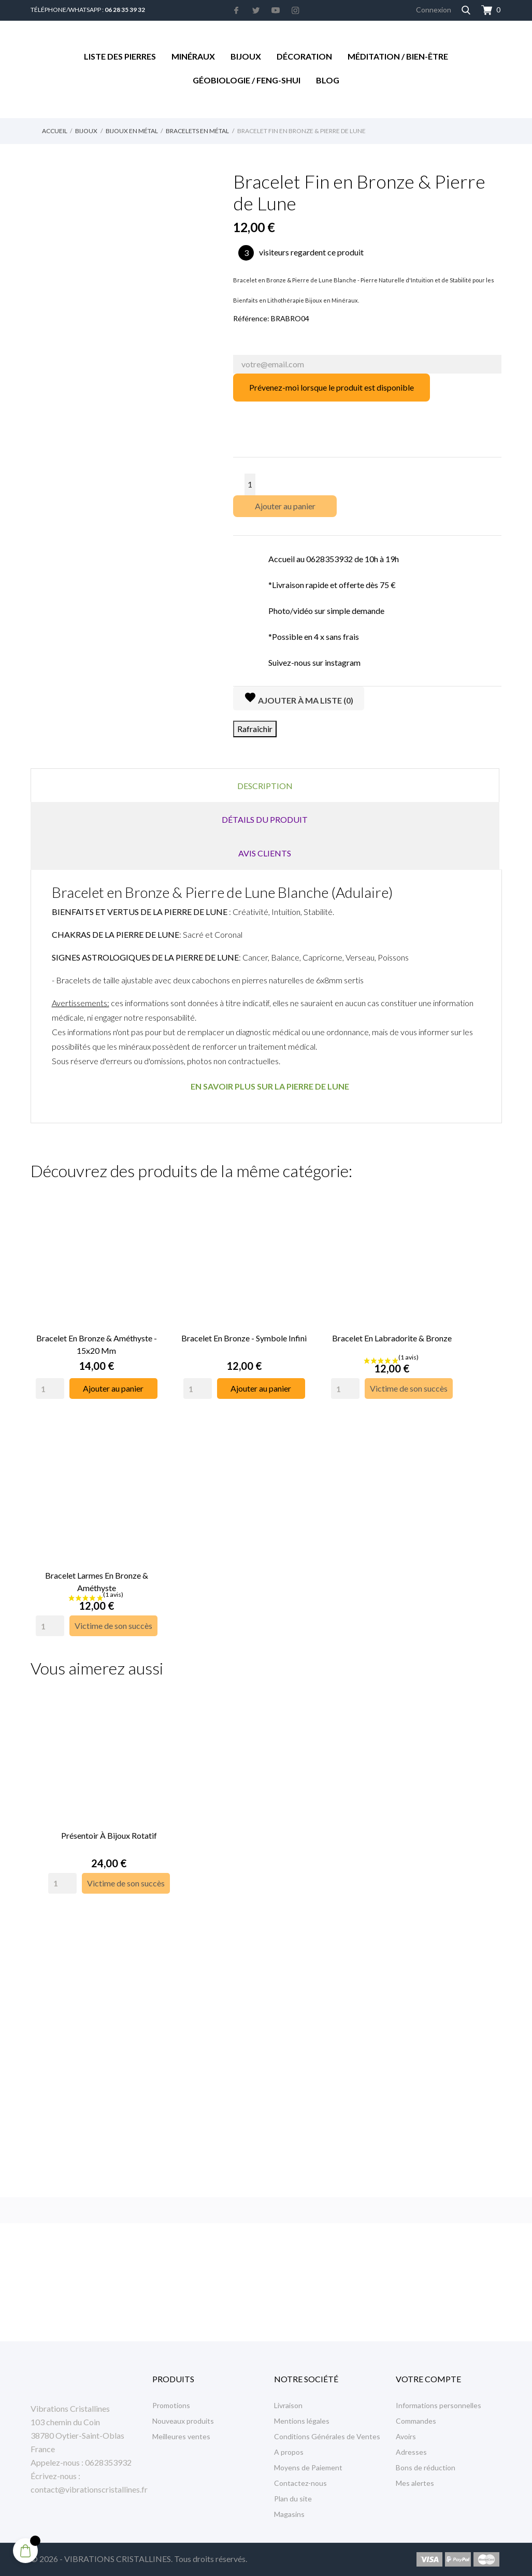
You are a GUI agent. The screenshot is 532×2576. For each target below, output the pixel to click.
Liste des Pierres (120, 56)
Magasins (289, 2514)
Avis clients (264, 853)
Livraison (288, 2405)
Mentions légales (301, 2420)
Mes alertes (415, 2483)
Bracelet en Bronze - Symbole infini (244, 1332)
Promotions (171, 2405)
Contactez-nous (300, 2483)
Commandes (416, 2420)
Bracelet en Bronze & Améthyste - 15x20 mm (96, 1338)
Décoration (304, 56)
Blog (327, 80)
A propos (289, 2452)
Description (265, 786)
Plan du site (293, 2498)
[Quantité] (250, 484)
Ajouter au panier (285, 506)
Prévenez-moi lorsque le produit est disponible (331, 387)
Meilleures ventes (181, 2436)
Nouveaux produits (183, 2420)
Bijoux (246, 56)
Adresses (411, 2452)
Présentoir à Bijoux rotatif (109, 1819)
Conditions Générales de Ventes (327, 2436)
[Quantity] (50, 1382)
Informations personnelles (438, 2405)
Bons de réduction (425, 2467)
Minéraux (193, 56)
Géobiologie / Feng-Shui (246, 80)
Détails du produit (265, 819)
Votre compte (428, 2379)
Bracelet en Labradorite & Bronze (392, 1332)
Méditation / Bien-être (398, 56)
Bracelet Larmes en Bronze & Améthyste (96, 1570)
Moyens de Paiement (308, 2467)
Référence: (251, 318)
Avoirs (406, 2436)
